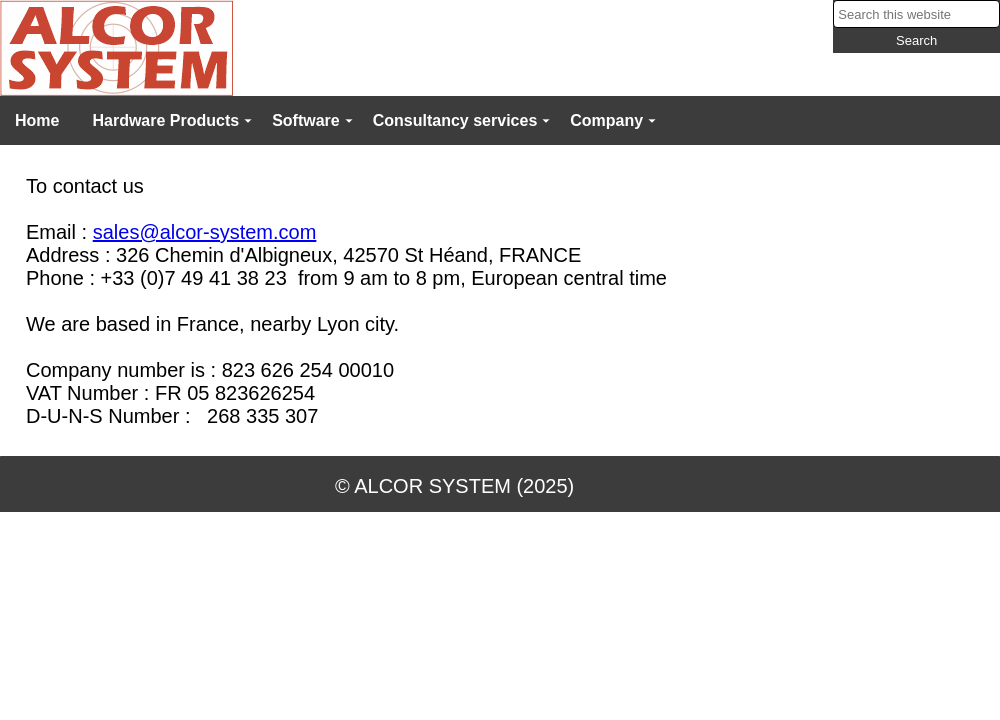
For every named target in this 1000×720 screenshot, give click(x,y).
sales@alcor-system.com (205, 232)
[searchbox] (916, 14)
